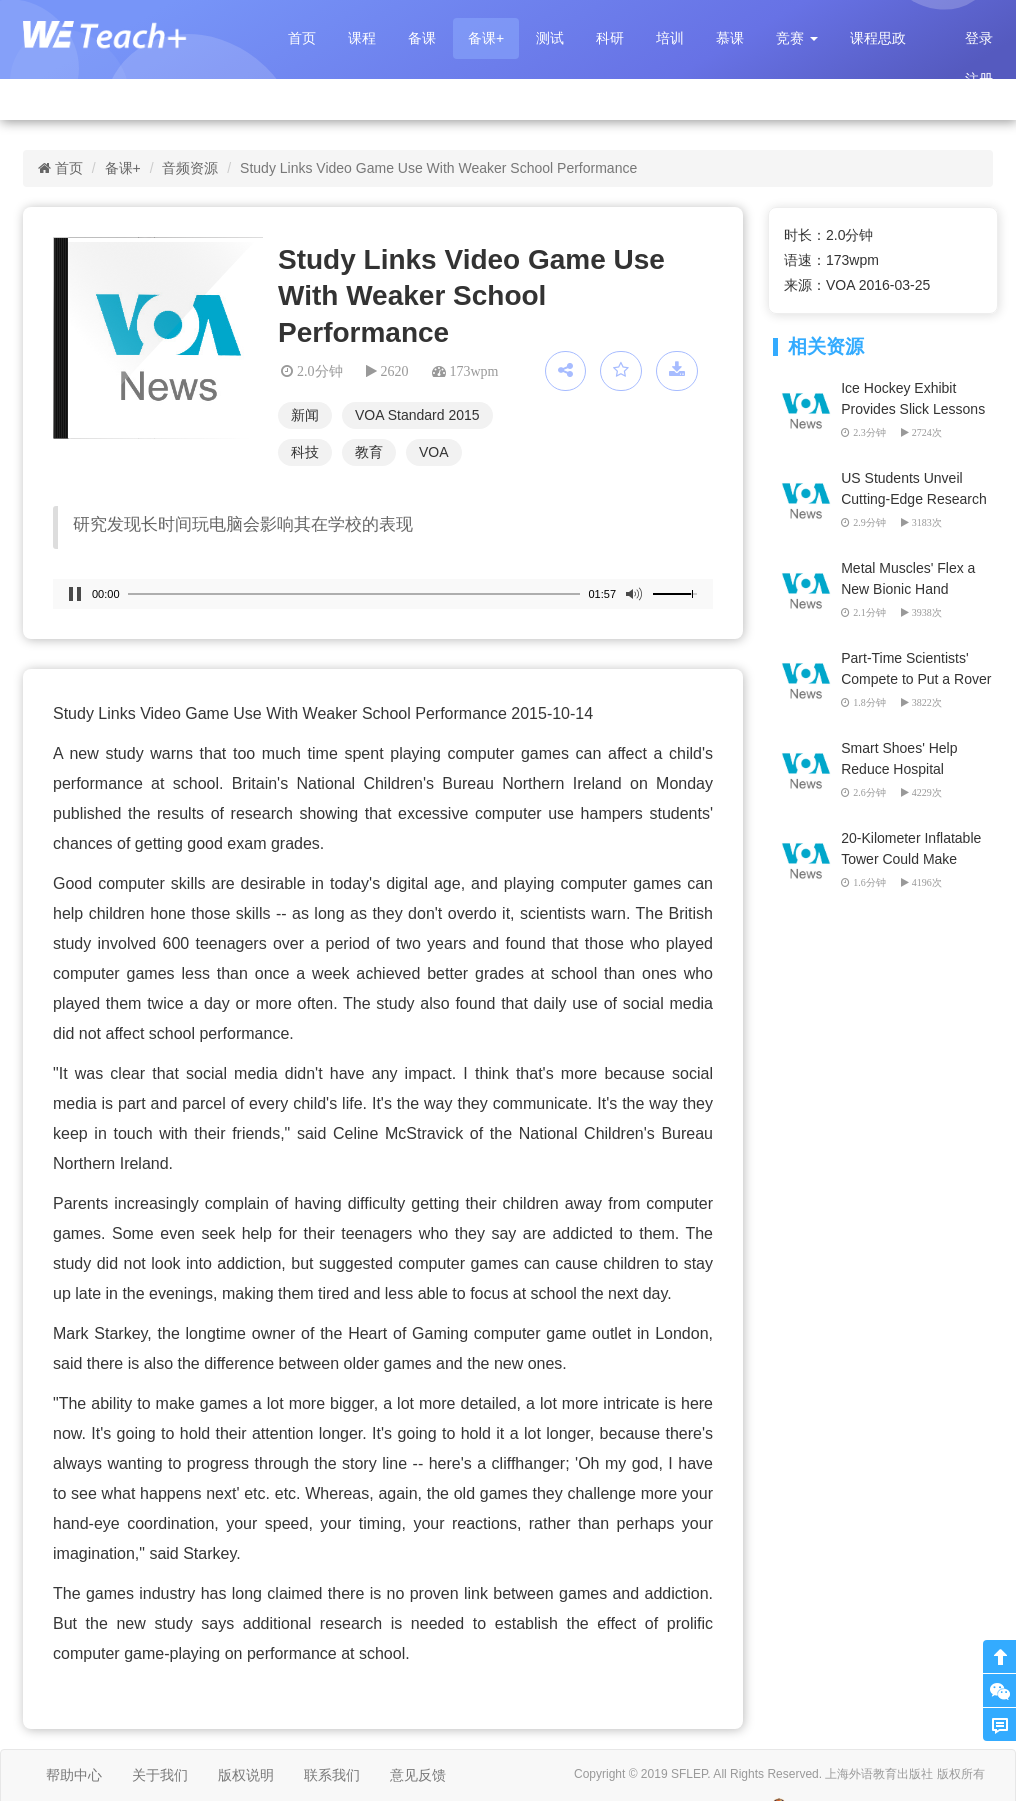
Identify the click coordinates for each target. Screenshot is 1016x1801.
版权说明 (246, 1775)
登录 (979, 38)
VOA (434, 452)
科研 (610, 38)
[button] (797, 38)
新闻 (305, 415)
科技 (305, 452)
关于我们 (160, 1775)
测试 (550, 38)
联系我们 (332, 1775)
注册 (979, 79)
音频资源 (190, 168)
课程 (362, 38)
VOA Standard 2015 (417, 415)
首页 (302, 38)
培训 (670, 38)
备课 (422, 38)
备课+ (486, 38)
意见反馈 (418, 1775)
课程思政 (878, 38)
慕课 (730, 38)
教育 (369, 452)
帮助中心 (74, 1775)
